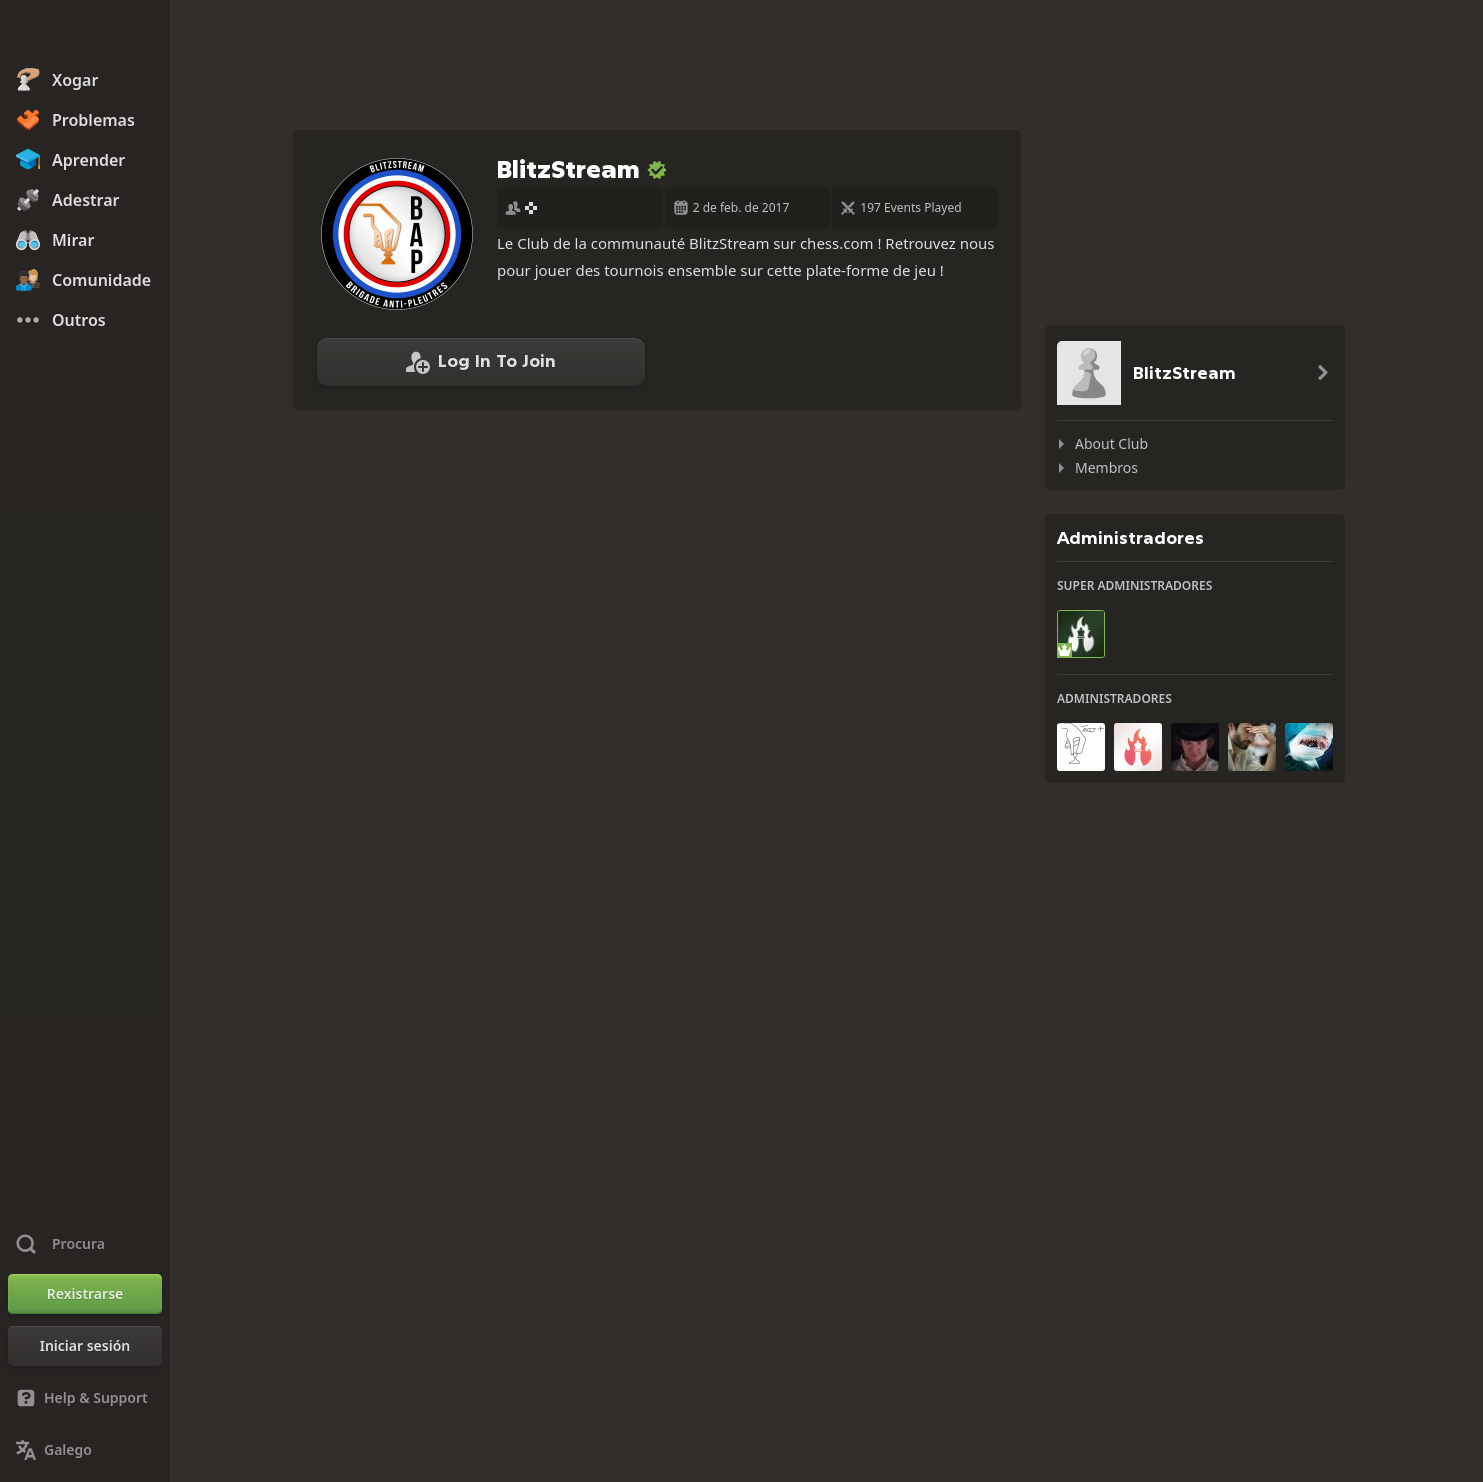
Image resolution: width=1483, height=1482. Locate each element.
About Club (1111, 443)
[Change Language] (85, 1450)
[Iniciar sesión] (85, 1346)
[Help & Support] (85, 1398)
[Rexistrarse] (85, 1294)
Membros (1106, 467)
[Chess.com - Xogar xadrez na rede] (85, 34)
